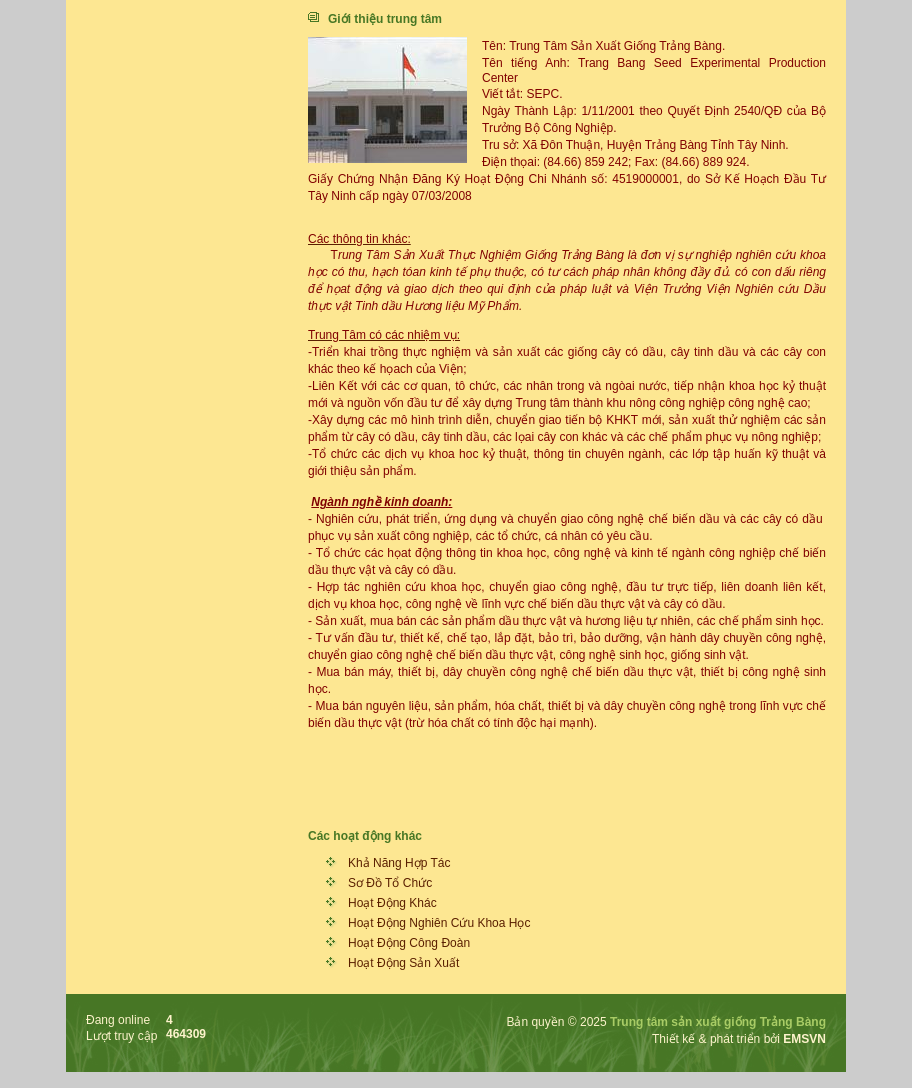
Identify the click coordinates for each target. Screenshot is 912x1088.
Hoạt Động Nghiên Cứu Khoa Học (439, 923)
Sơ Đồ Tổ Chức (390, 883)
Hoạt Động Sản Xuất (403, 963)
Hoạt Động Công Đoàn (409, 943)
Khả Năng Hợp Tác (399, 863)
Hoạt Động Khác (392, 903)
